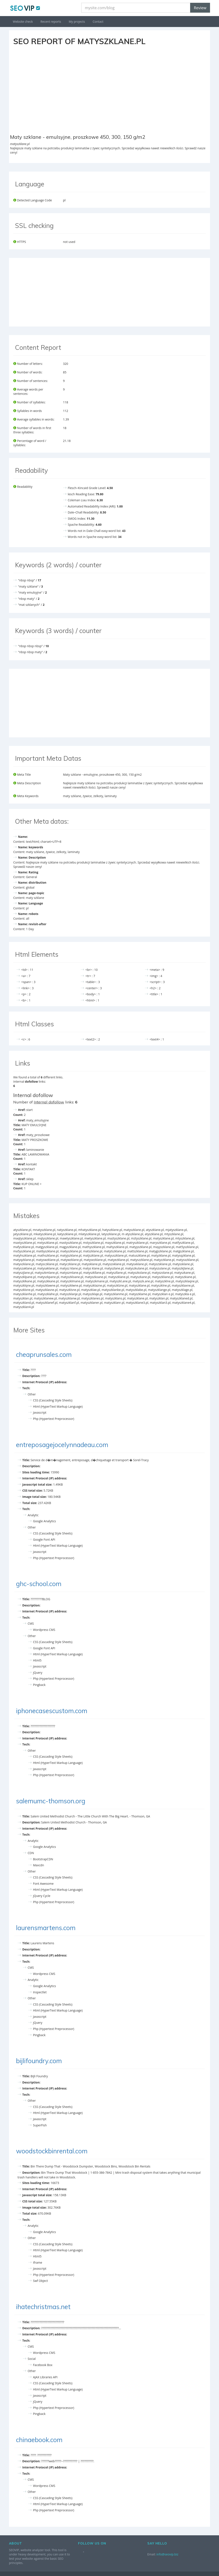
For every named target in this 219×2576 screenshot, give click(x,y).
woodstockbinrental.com (51, 2151)
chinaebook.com (39, 2440)
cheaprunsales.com (44, 1354)
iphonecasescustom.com (51, 1711)
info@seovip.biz (167, 2554)
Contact (98, 21)
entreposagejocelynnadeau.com (62, 1445)
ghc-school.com (38, 1584)
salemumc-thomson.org (50, 1801)
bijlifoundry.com (39, 2061)
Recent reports (50, 21)
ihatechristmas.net (43, 2307)
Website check (23, 21)
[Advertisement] (109, 83)
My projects (77, 21)
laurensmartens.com (45, 1928)
